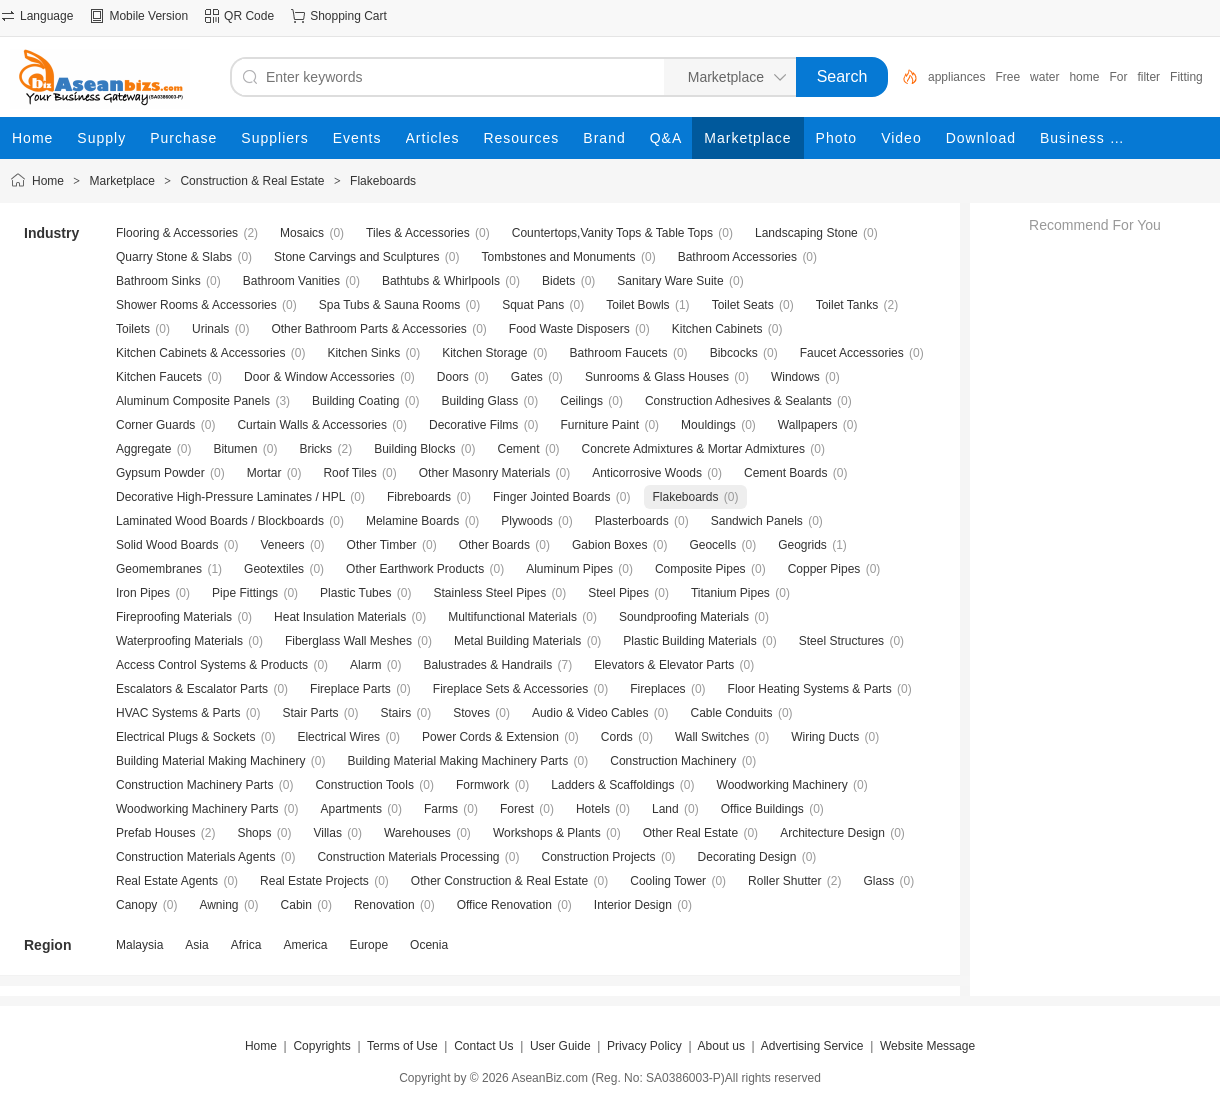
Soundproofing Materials (684, 617)
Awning (218, 905)
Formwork (482, 785)
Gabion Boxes (609, 545)
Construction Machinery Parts (194, 785)
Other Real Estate (690, 833)
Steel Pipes (618, 593)
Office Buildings (762, 809)
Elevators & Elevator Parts (664, 665)
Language (46, 16)
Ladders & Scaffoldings (612, 785)
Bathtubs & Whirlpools (441, 281)
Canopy (136, 905)
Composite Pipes (700, 569)
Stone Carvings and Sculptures (356, 257)
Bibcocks (734, 353)
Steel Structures (841, 641)
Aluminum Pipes (569, 569)
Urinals (210, 329)
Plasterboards (632, 521)
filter (1148, 77)
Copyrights (321, 1046)
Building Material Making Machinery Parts (457, 761)
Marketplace (122, 181)
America (305, 945)
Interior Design (633, 905)
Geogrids (802, 545)
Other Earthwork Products (415, 569)
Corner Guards (155, 425)
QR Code (249, 16)
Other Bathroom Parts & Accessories (368, 329)
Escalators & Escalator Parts (192, 689)
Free (1007, 77)
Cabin (296, 905)
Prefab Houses (155, 833)
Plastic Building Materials (689, 641)
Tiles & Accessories (418, 233)
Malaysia (139, 945)
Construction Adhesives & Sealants (738, 401)
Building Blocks (414, 449)
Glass (879, 881)
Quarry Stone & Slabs (174, 257)
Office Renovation (504, 905)
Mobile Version (148, 16)
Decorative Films (473, 425)
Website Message (927, 1046)
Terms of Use (402, 1046)
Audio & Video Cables (590, 713)
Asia (196, 945)
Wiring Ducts (825, 737)
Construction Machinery (673, 761)
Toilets (133, 329)
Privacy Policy (644, 1046)
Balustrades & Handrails (487, 665)
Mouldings (708, 425)
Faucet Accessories (852, 353)
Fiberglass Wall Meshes (348, 641)
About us (721, 1046)
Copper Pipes (824, 569)
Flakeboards (383, 181)
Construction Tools (364, 785)
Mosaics (302, 233)
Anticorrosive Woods (647, 473)
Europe (368, 945)
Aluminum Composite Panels (193, 401)
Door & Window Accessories (319, 377)
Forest (517, 809)
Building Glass (480, 401)
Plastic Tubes (355, 593)
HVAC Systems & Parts (178, 713)
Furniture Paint (599, 425)
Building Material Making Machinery (210, 761)
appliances (956, 77)
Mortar (264, 473)
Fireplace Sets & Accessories (510, 689)
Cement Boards (785, 473)
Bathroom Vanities (291, 281)
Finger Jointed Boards (551, 497)
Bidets (558, 281)
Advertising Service (812, 1046)
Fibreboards (419, 497)
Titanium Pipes (730, 593)
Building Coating (355, 401)
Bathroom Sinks (158, 281)
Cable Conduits (731, 713)
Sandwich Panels (757, 521)
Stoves (471, 713)
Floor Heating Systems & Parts (810, 689)
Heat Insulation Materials (340, 617)
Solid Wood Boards (167, 545)
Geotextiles (274, 569)
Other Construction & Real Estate (499, 881)
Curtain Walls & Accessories (312, 425)
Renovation (384, 905)
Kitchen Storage (484, 353)
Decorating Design (747, 857)
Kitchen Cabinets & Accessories (200, 353)
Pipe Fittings (245, 593)
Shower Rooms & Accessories (196, 305)
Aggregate (143, 449)
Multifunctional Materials (512, 617)
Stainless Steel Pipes (489, 593)
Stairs (396, 713)
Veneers (283, 545)
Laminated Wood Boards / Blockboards (220, 521)
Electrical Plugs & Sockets (185, 737)
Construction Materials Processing (408, 857)
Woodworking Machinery (782, 785)
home (1084, 77)
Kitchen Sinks (363, 353)
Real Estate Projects (314, 881)
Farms (441, 809)
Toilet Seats (743, 305)
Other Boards (494, 545)
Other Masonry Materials (484, 473)
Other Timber (382, 545)
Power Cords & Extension (490, 737)
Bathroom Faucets (619, 353)
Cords (617, 737)
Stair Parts (311, 713)
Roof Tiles (349, 473)
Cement (519, 449)
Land (665, 809)
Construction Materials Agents (195, 857)
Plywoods (526, 521)
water (1044, 77)
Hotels (593, 809)
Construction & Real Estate (252, 181)
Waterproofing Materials (179, 641)
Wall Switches (712, 737)
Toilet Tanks (847, 305)
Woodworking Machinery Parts (197, 809)
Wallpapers (808, 425)
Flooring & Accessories (177, 233)
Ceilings (581, 401)
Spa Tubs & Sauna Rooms (389, 305)
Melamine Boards (412, 521)
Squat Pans (533, 305)
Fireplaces (657, 689)
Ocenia (429, 945)
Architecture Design (832, 833)
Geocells (712, 545)
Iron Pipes (143, 593)
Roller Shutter (784, 881)
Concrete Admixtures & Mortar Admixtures (693, 449)
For (1118, 77)
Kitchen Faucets (159, 377)
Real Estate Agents (167, 881)
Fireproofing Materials (174, 617)
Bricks (315, 449)
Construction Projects (599, 857)
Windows (795, 377)
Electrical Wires (338, 737)
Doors (453, 377)
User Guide (560, 1046)
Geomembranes (159, 569)
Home (48, 181)
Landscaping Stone (806, 233)
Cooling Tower (668, 881)
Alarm (365, 665)
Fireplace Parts (350, 689)
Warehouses (417, 833)
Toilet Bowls (637, 305)
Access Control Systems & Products (212, 665)
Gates (527, 377)
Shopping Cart (348, 16)
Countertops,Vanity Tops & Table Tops (612, 233)
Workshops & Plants (547, 833)
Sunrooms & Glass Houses (657, 377)
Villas (327, 833)
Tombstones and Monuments (559, 257)
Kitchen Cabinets (717, 329)
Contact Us (483, 1046)
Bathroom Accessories (737, 257)
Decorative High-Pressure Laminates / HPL (230, 497)
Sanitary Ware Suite (670, 281)
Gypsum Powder (160, 473)
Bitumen (235, 449)
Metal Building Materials (517, 641)
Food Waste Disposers (569, 329)
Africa (246, 945)
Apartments (351, 809)
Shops (254, 833)
